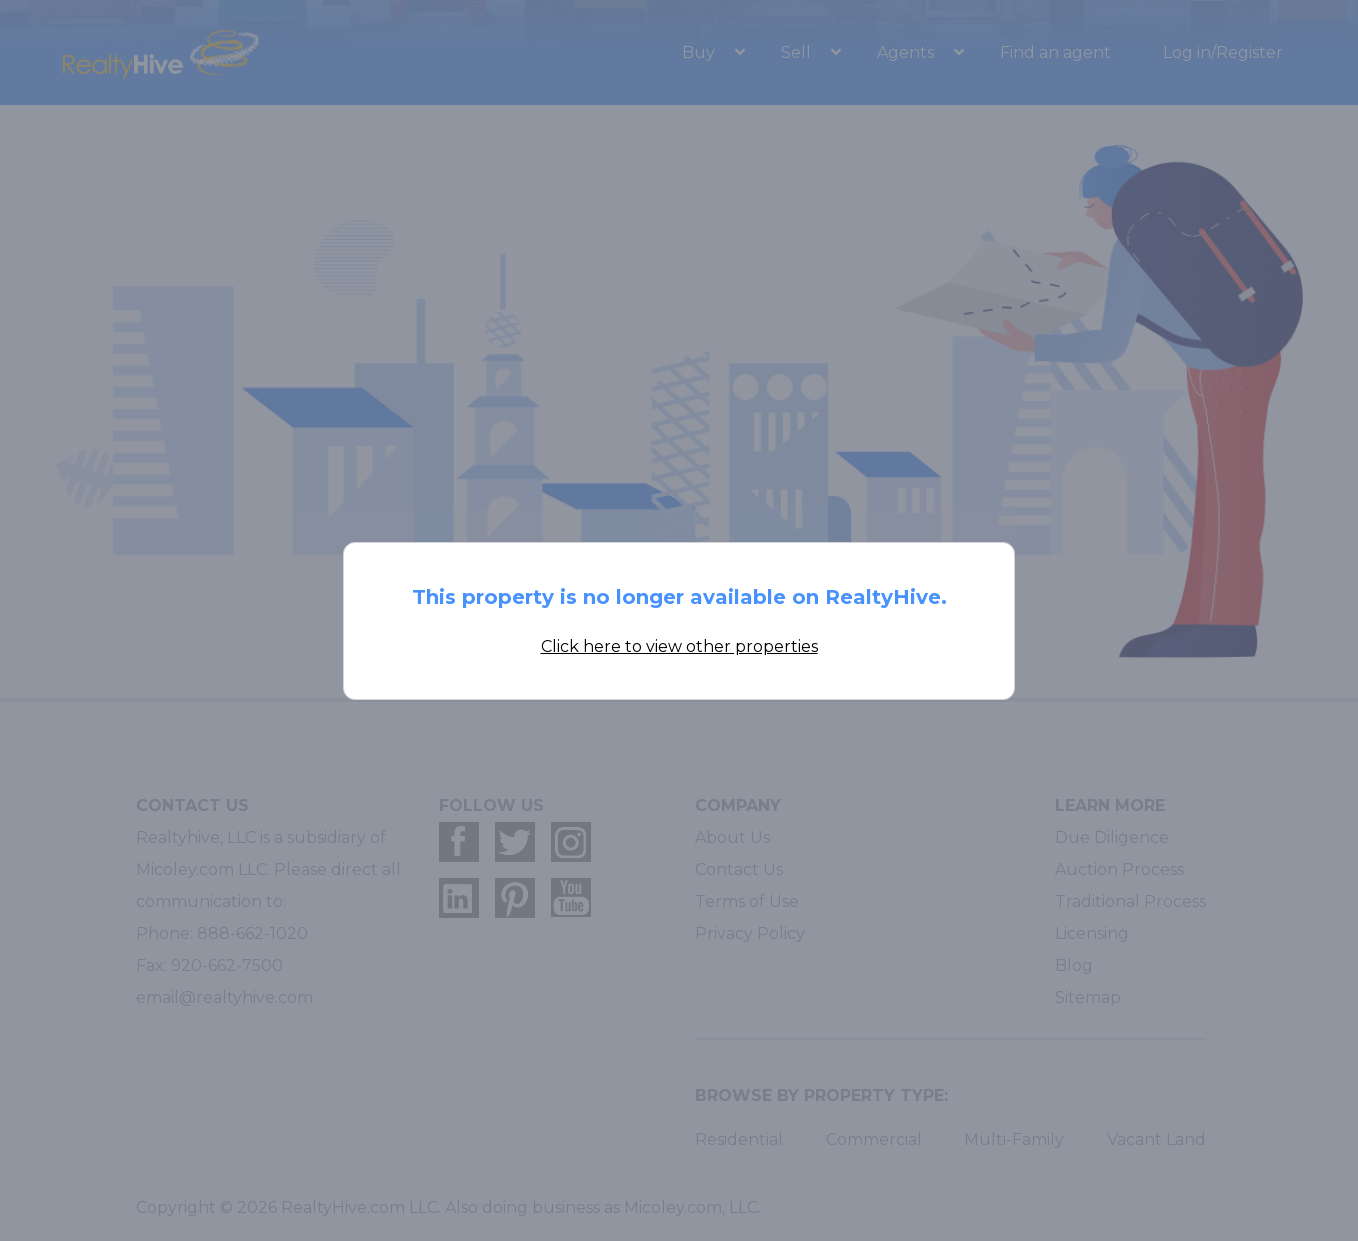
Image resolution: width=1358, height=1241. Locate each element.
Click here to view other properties (679, 646)
